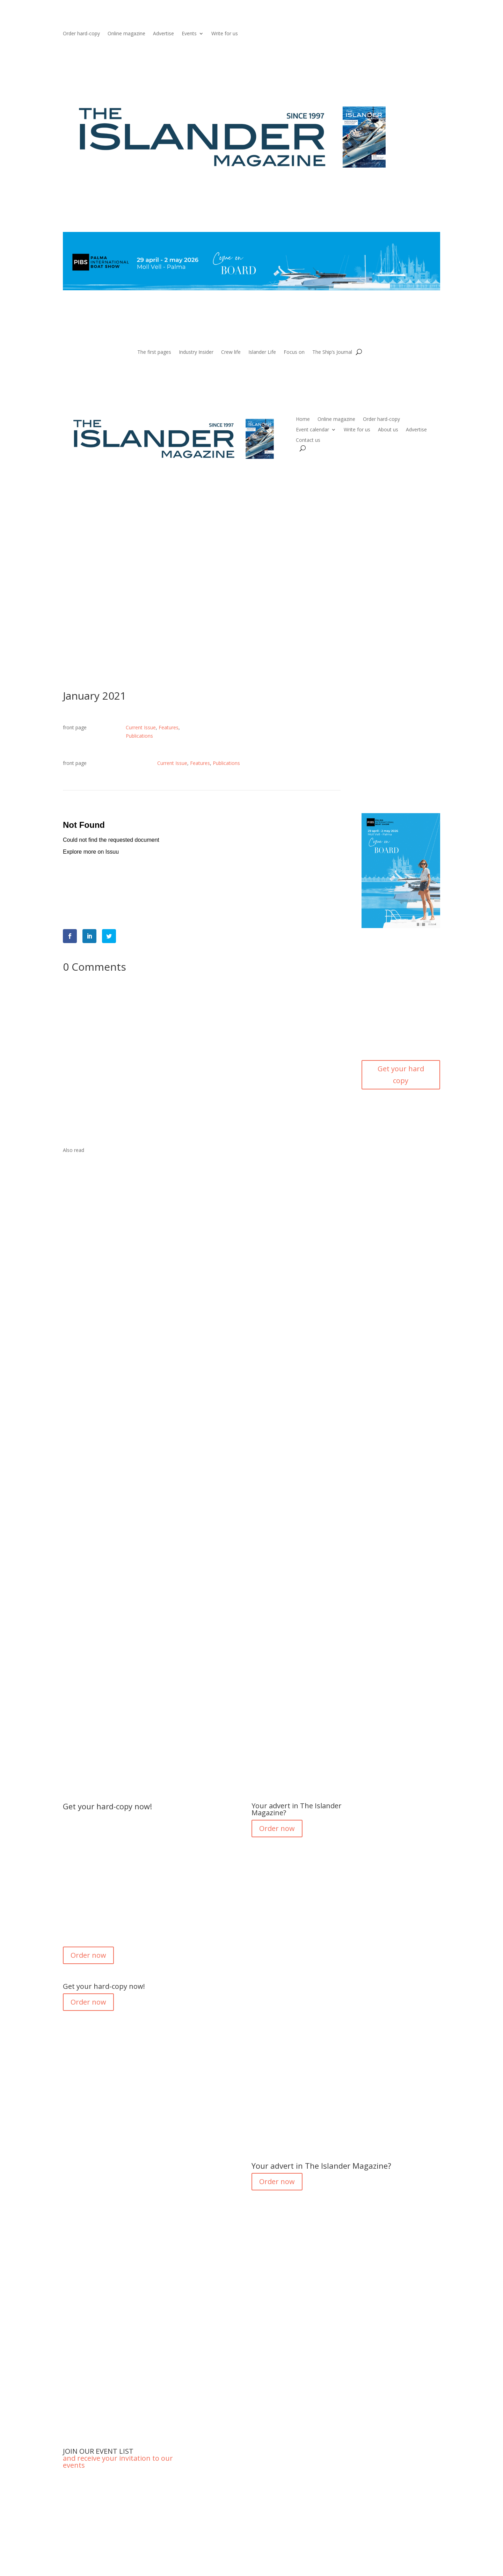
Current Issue (141, 727)
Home (303, 419)
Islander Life (262, 352)
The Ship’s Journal (332, 352)
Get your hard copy (401, 1074)
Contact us (308, 440)
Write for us (224, 34)
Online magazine (126, 34)
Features (168, 727)
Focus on (294, 352)
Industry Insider (196, 352)
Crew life (231, 352)
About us (388, 430)
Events (189, 34)
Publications (139, 735)
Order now (88, 1955)
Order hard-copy (81, 34)
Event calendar (312, 430)
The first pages (154, 352)
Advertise (163, 34)
